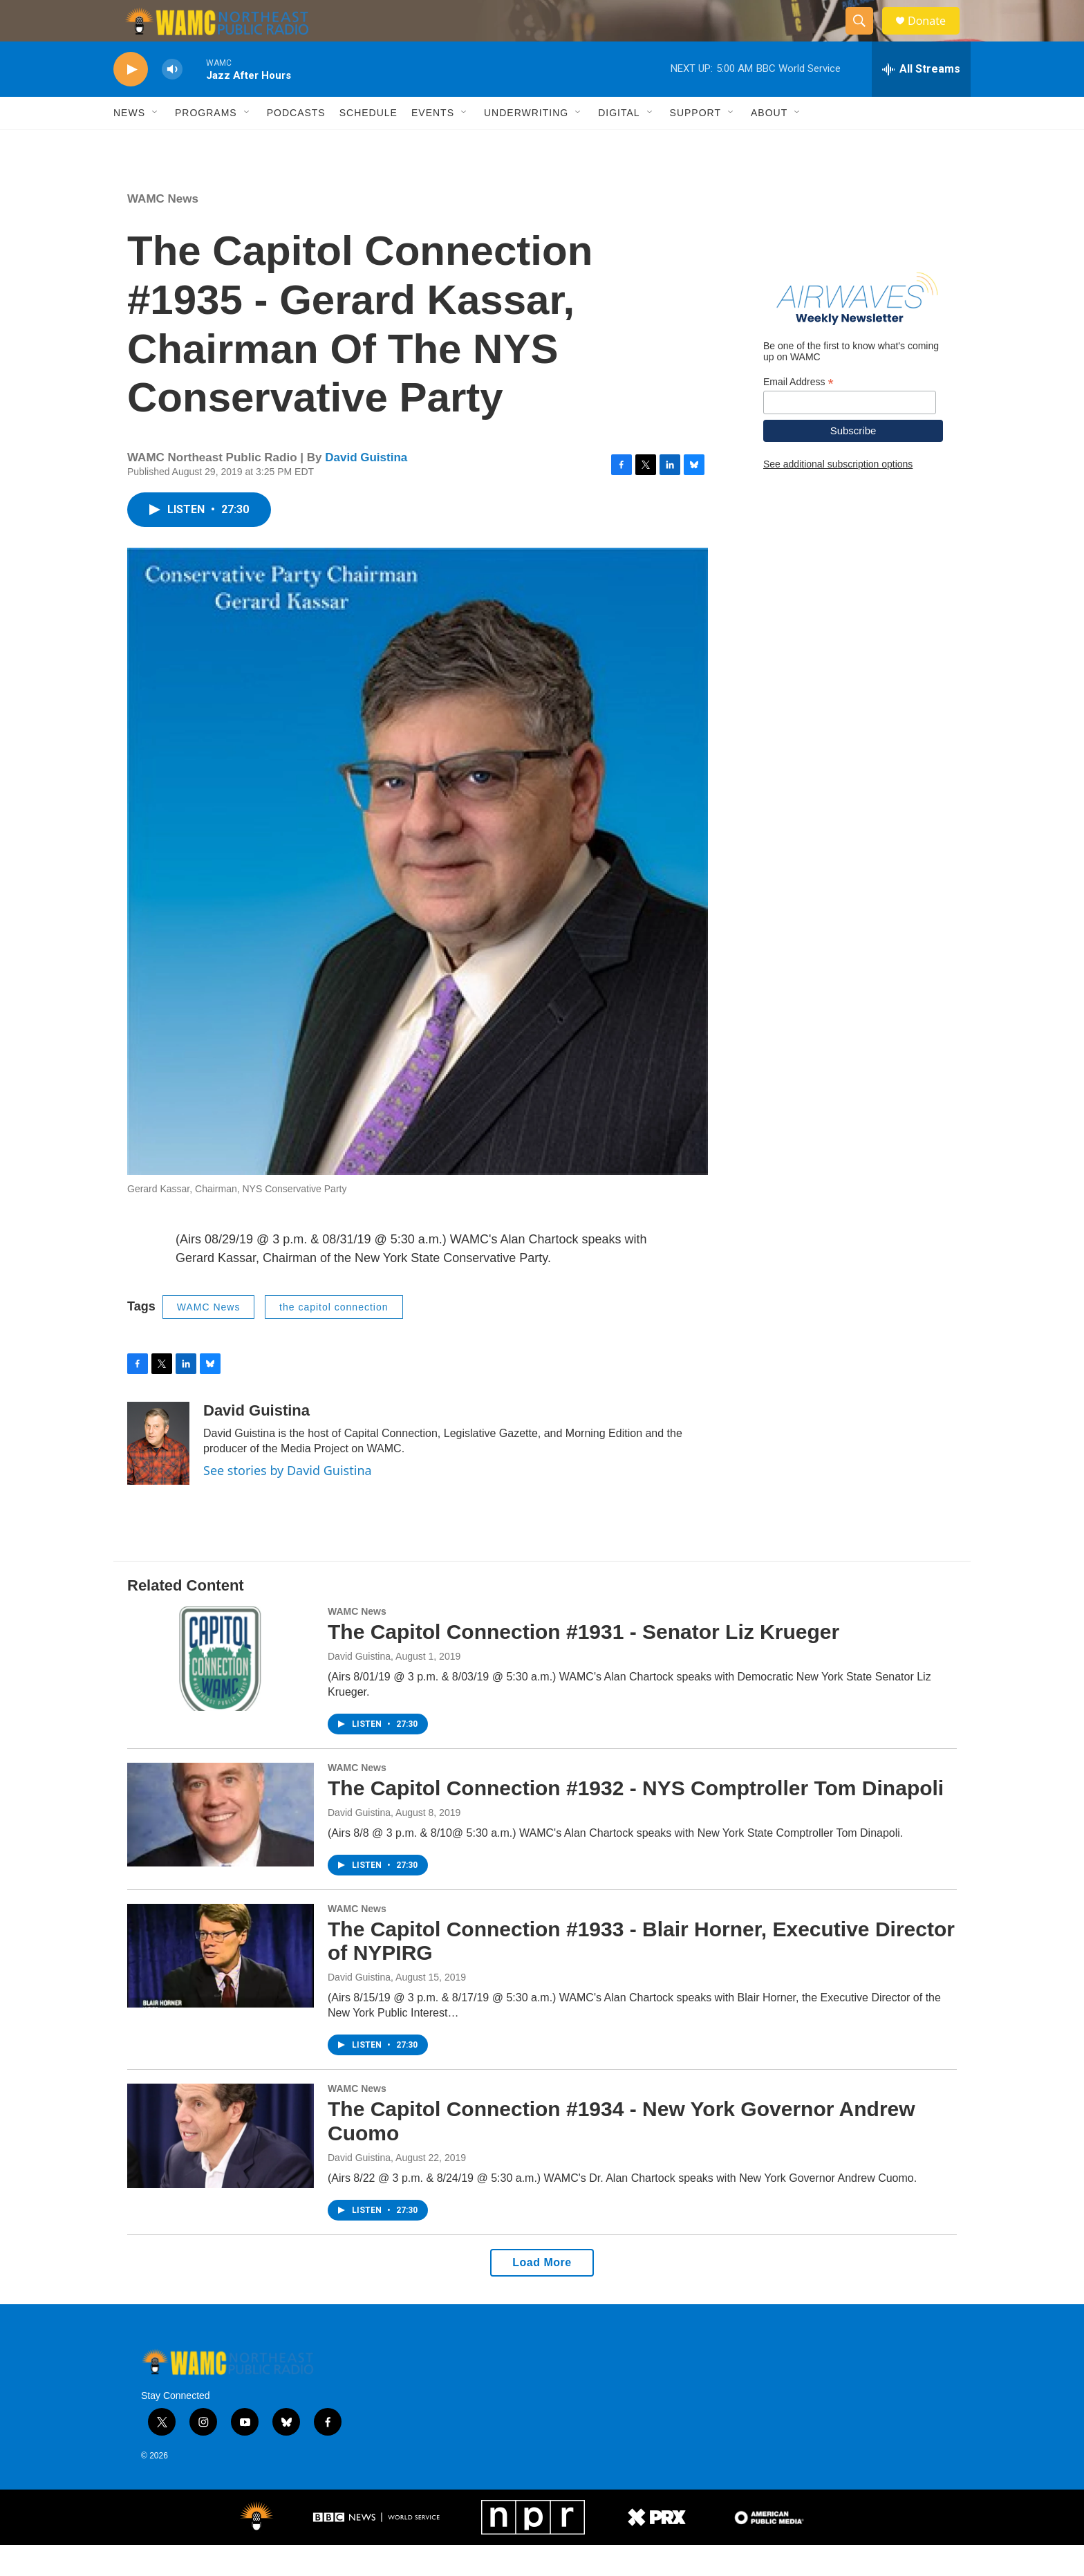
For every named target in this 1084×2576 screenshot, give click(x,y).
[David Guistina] (158, 1474)
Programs (206, 143)
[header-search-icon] (865, 36)
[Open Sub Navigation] (155, 143)
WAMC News (162, 230)
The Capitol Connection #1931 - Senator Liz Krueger (583, 1662)
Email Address (798, 413)
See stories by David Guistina (287, 1501)
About (769, 143)
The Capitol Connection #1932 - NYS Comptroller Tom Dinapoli (636, 1819)
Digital (618, 143)
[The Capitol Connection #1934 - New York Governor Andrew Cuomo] (220, 2166)
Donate (935, 36)
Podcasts (296, 143)
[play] (131, 101)
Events (432, 143)
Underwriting (526, 143)
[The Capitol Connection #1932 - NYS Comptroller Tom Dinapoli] (220, 1846)
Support (695, 143)
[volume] (172, 100)
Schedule (368, 143)
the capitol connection (333, 1338)
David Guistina (366, 488)
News (129, 143)
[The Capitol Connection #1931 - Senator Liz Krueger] (220, 1689)
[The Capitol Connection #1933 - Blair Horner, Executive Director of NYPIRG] (220, 1987)
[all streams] (921, 100)
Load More (541, 2293)
